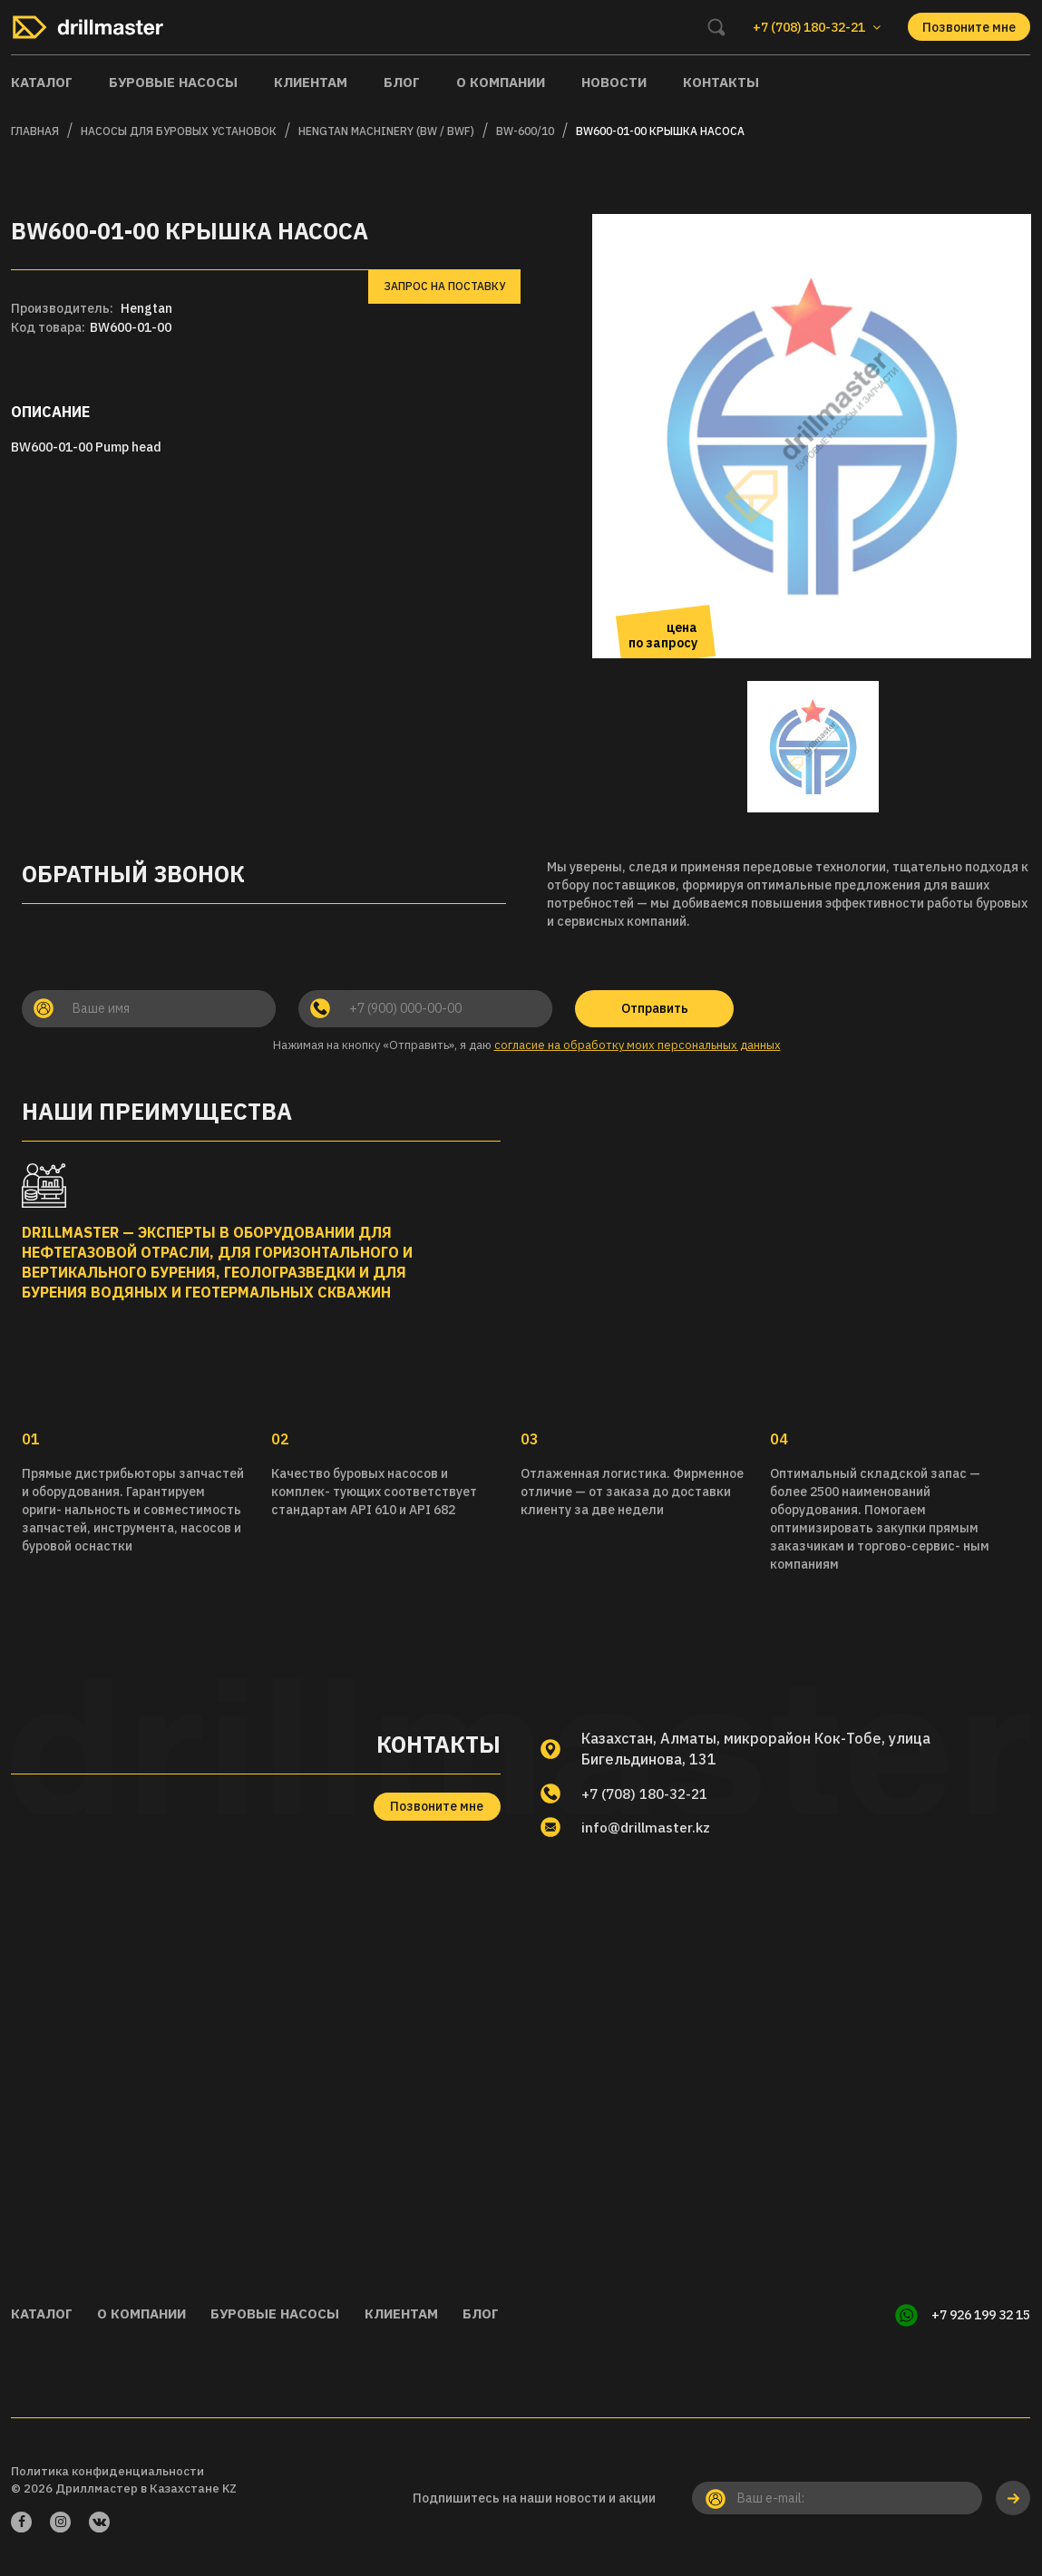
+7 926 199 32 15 (980, 2315)
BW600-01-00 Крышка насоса (660, 131)
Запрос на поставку (444, 286)
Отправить (654, 1008)
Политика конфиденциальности (107, 2469)
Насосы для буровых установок (179, 131)
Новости (614, 82)
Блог (402, 82)
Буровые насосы (173, 82)
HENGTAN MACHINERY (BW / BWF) (386, 131)
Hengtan (146, 308)
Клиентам (310, 82)
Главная (35, 131)
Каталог (42, 82)
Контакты (721, 82)
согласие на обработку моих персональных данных (637, 1045)
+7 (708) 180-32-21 (649, 1793)
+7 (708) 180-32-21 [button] (817, 27)
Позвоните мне (969, 27)
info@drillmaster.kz (649, 1828)
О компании (500, 82)
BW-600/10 (525, 131)
